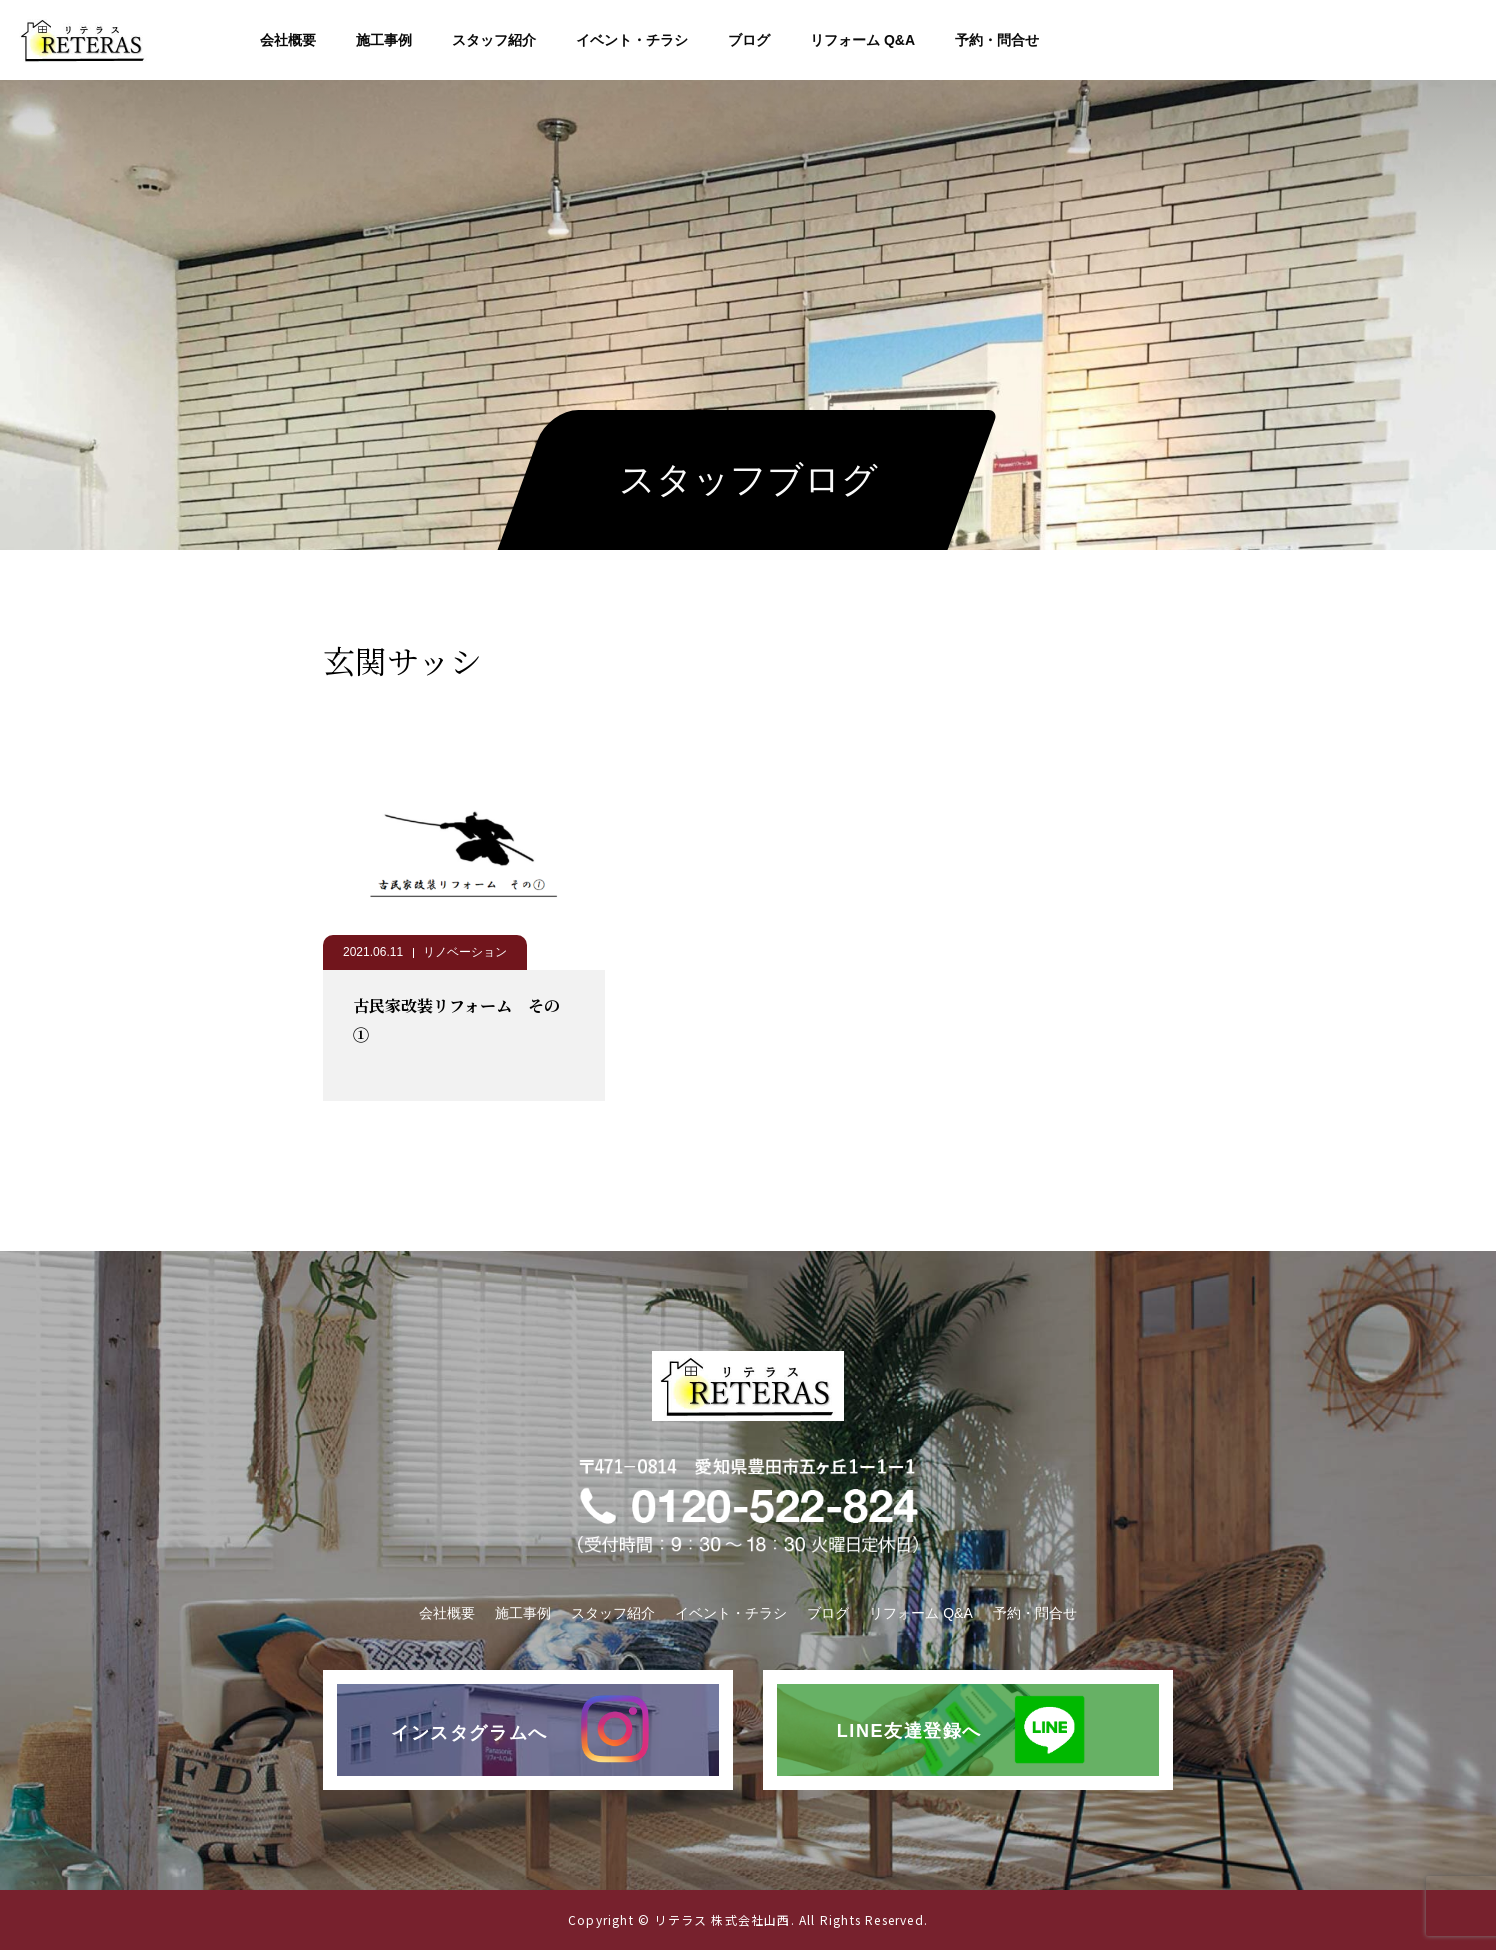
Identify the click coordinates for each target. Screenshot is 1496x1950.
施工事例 (384, 40)
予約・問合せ (997, 40)
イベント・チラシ (632, 40)
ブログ (749, 40)
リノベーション (465, 952)
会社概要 (288, 40)
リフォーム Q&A (862, 40)
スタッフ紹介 (494, 40)
